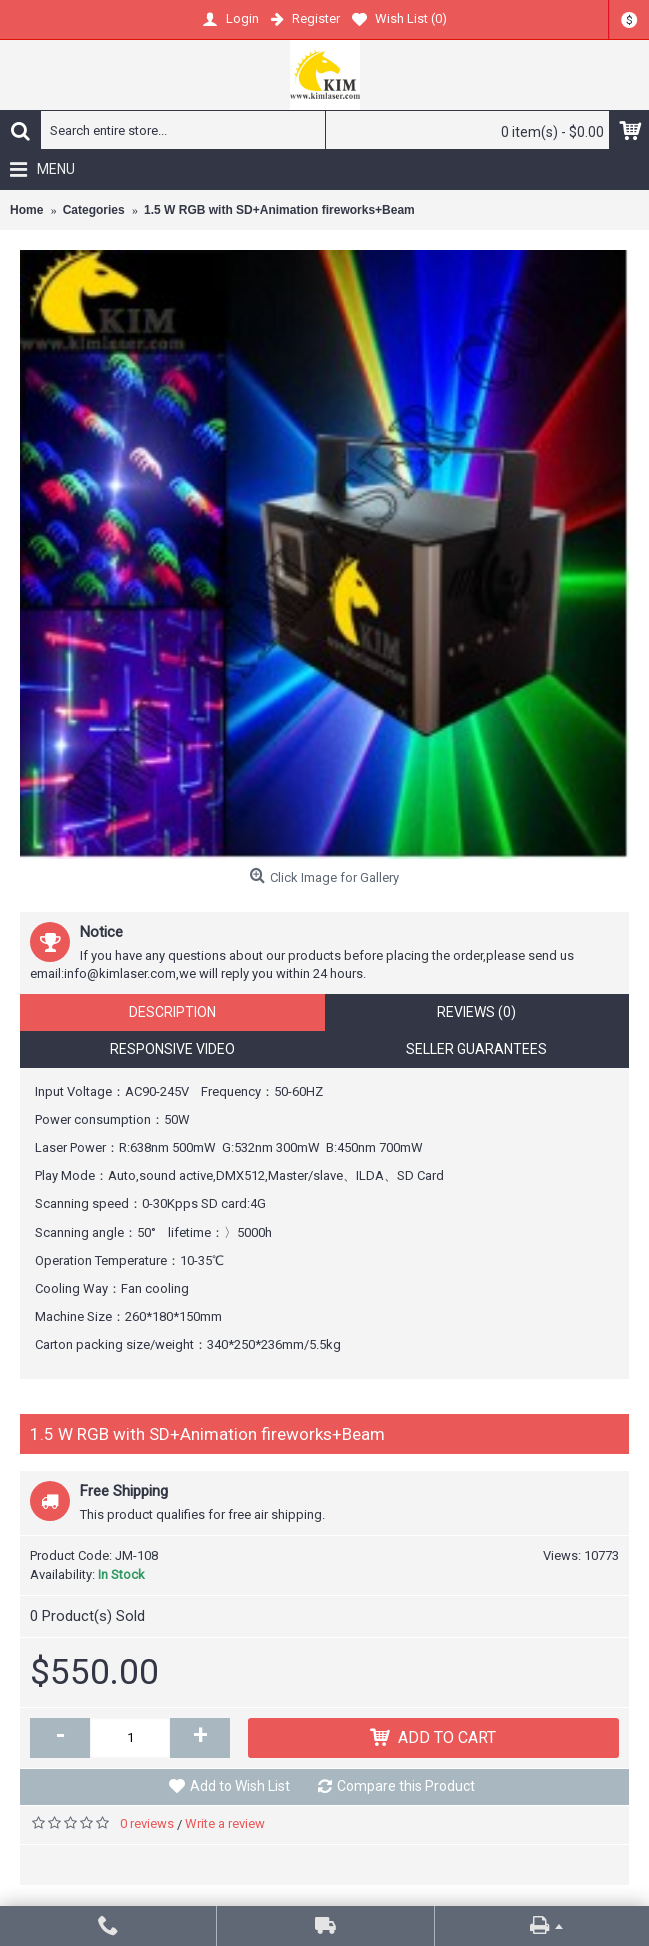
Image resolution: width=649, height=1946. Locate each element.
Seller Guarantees (476, 1049)
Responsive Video (172, 1049)
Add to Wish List (240, 1786)
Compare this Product (406, 1786)
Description (172, 1012)
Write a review (225, 1823)
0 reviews (147, 1823)
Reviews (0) (476, 1012)
